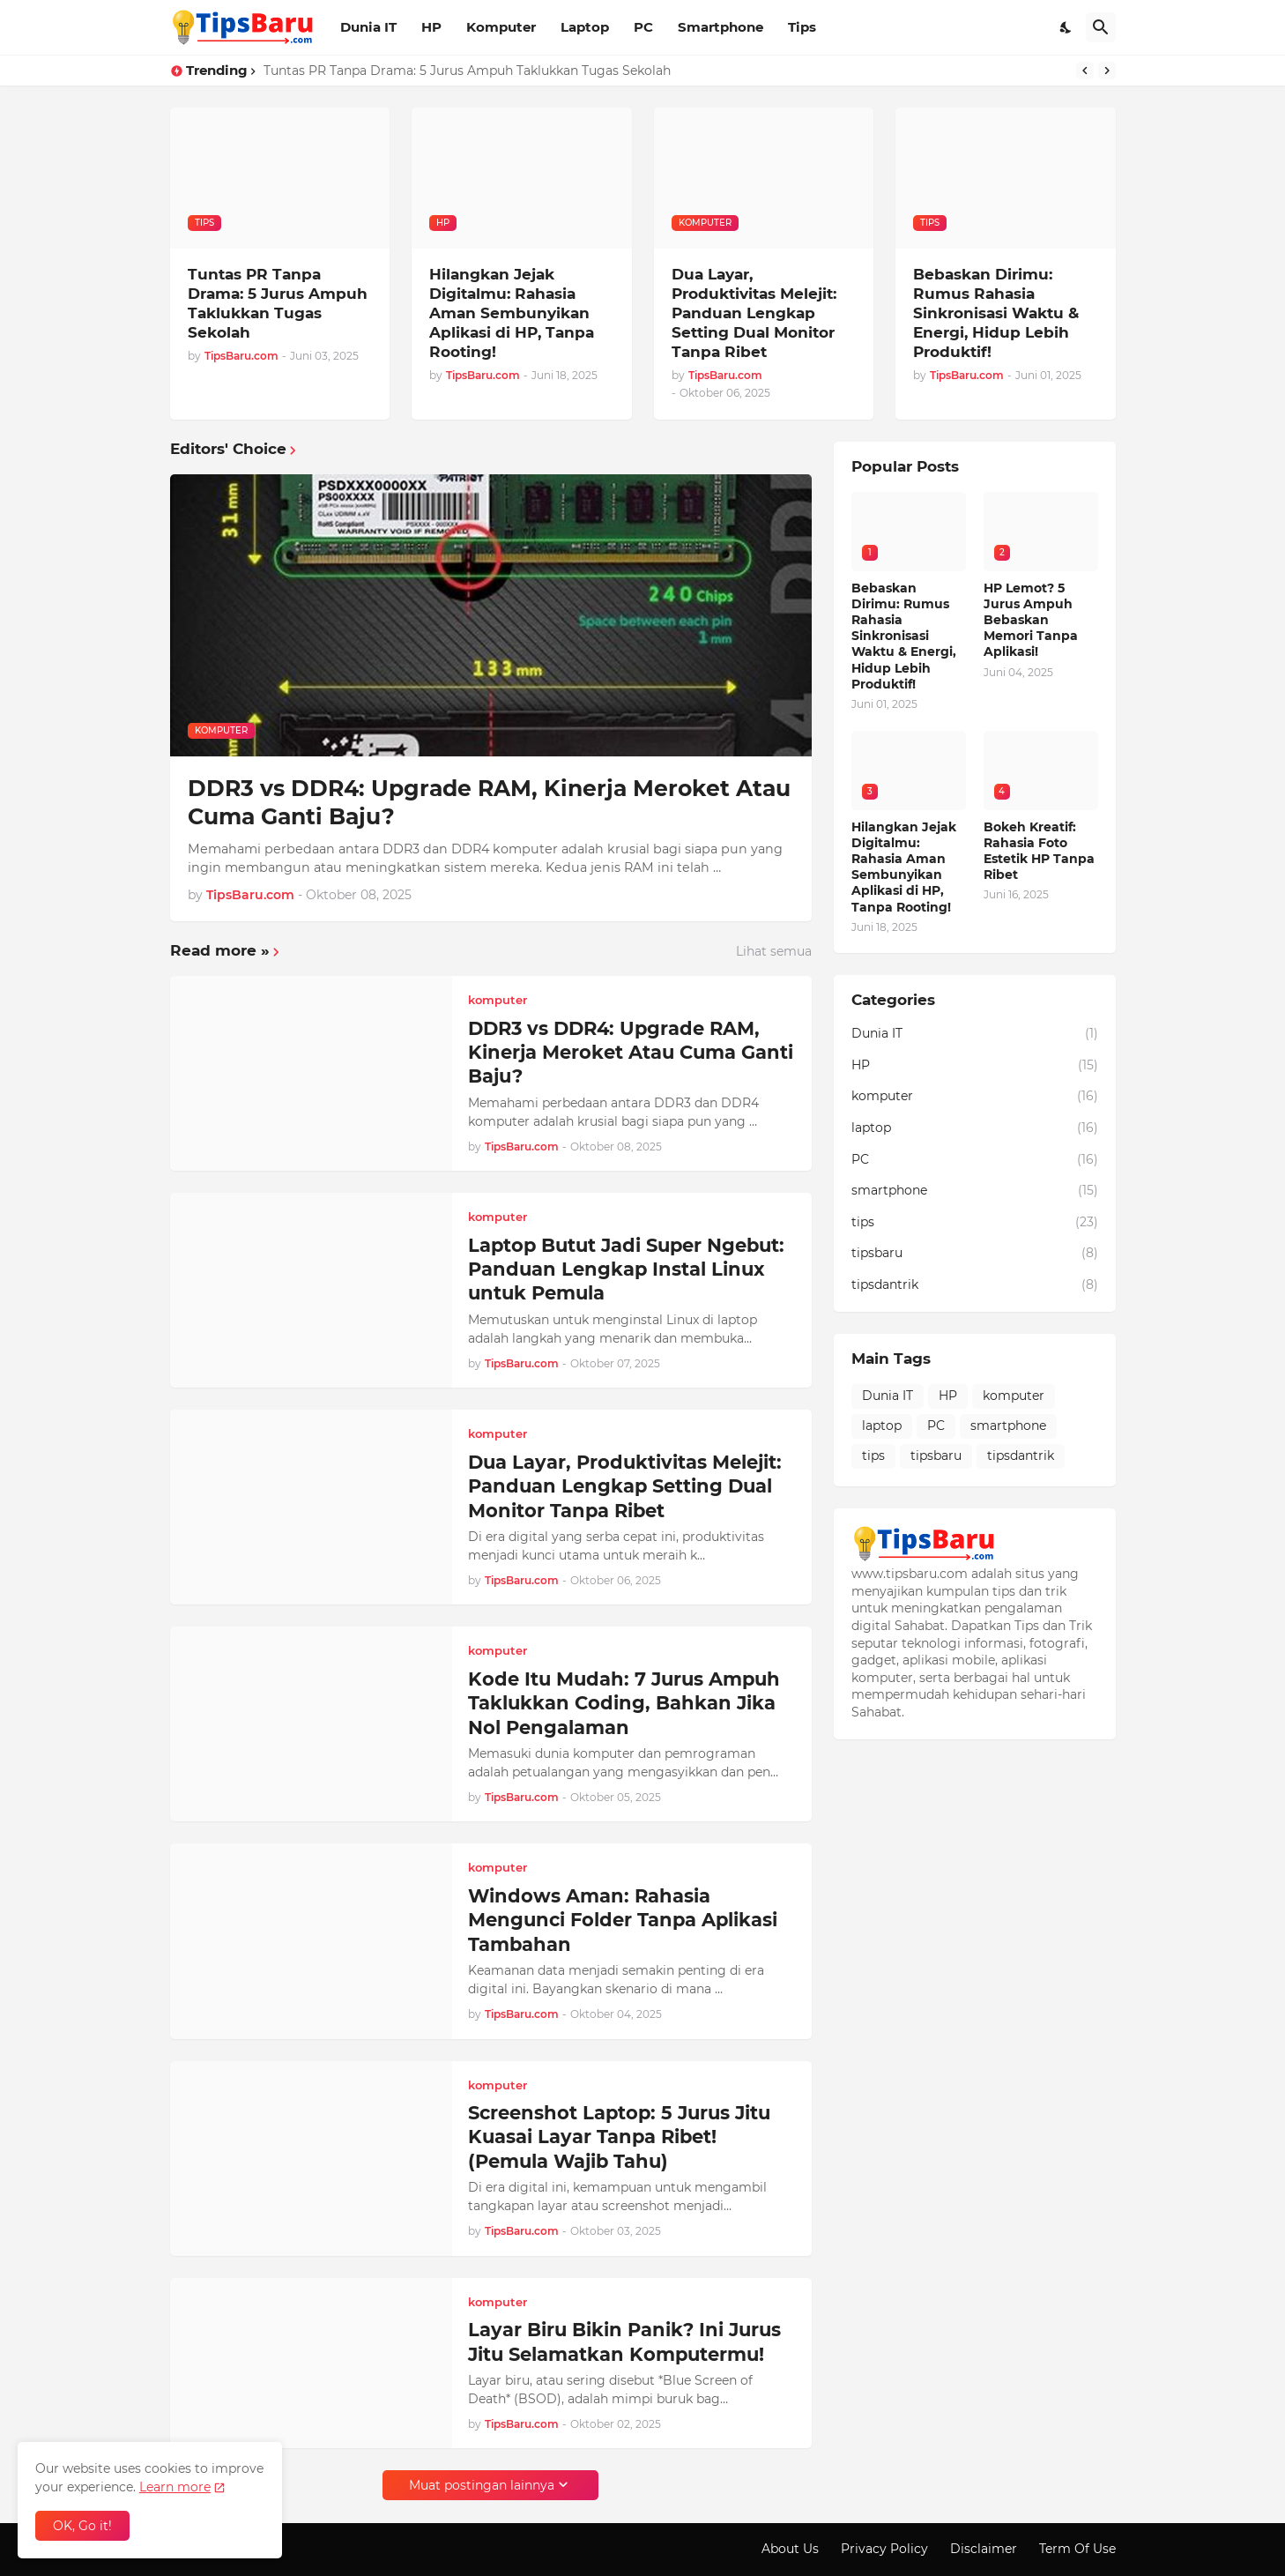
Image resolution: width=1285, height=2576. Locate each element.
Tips (802, 27)
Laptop (585, 27)
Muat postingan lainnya (481, 2485)
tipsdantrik (974, 1285)
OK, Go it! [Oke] (82, 2526)
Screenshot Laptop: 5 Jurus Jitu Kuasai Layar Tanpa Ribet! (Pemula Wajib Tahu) (619, 2137)
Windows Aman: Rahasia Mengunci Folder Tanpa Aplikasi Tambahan (622, 1920)
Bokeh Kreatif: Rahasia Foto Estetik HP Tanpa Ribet (1039, 851)
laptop (974, 1128)
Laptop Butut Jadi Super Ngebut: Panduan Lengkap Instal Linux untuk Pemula (626, 1269)
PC (643, 27)
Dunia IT (368, 27)
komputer (974, 1097)
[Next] (1107, 70)
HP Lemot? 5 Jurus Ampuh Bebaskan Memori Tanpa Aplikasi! (1031, 620)
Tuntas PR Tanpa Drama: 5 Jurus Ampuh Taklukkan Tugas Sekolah (467, 70)
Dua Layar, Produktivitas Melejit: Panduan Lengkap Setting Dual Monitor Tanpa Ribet (754, 313)
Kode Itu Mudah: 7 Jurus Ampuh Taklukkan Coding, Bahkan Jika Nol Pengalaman (624, 1703)
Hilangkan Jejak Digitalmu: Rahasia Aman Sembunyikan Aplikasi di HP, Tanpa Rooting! (511, 313)
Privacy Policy (884, 2549)
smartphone (974, 1191)
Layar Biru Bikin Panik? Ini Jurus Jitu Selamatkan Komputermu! (624, 2341)
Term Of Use (1077, 2549)
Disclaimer (983, 2549)
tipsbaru (974, 1253)
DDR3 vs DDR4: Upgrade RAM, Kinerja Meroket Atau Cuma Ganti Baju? (489, 802)
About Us (790, 2549)
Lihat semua (774, 951)
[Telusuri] (1101, 27)
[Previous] (1085, 70)
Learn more (175, 2487)
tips (974, 1223)
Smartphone (720, 27)
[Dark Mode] (1066, 27)
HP (431, 27)
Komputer (501, 27)
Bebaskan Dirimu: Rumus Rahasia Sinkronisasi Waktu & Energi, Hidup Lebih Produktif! (996, 313)
